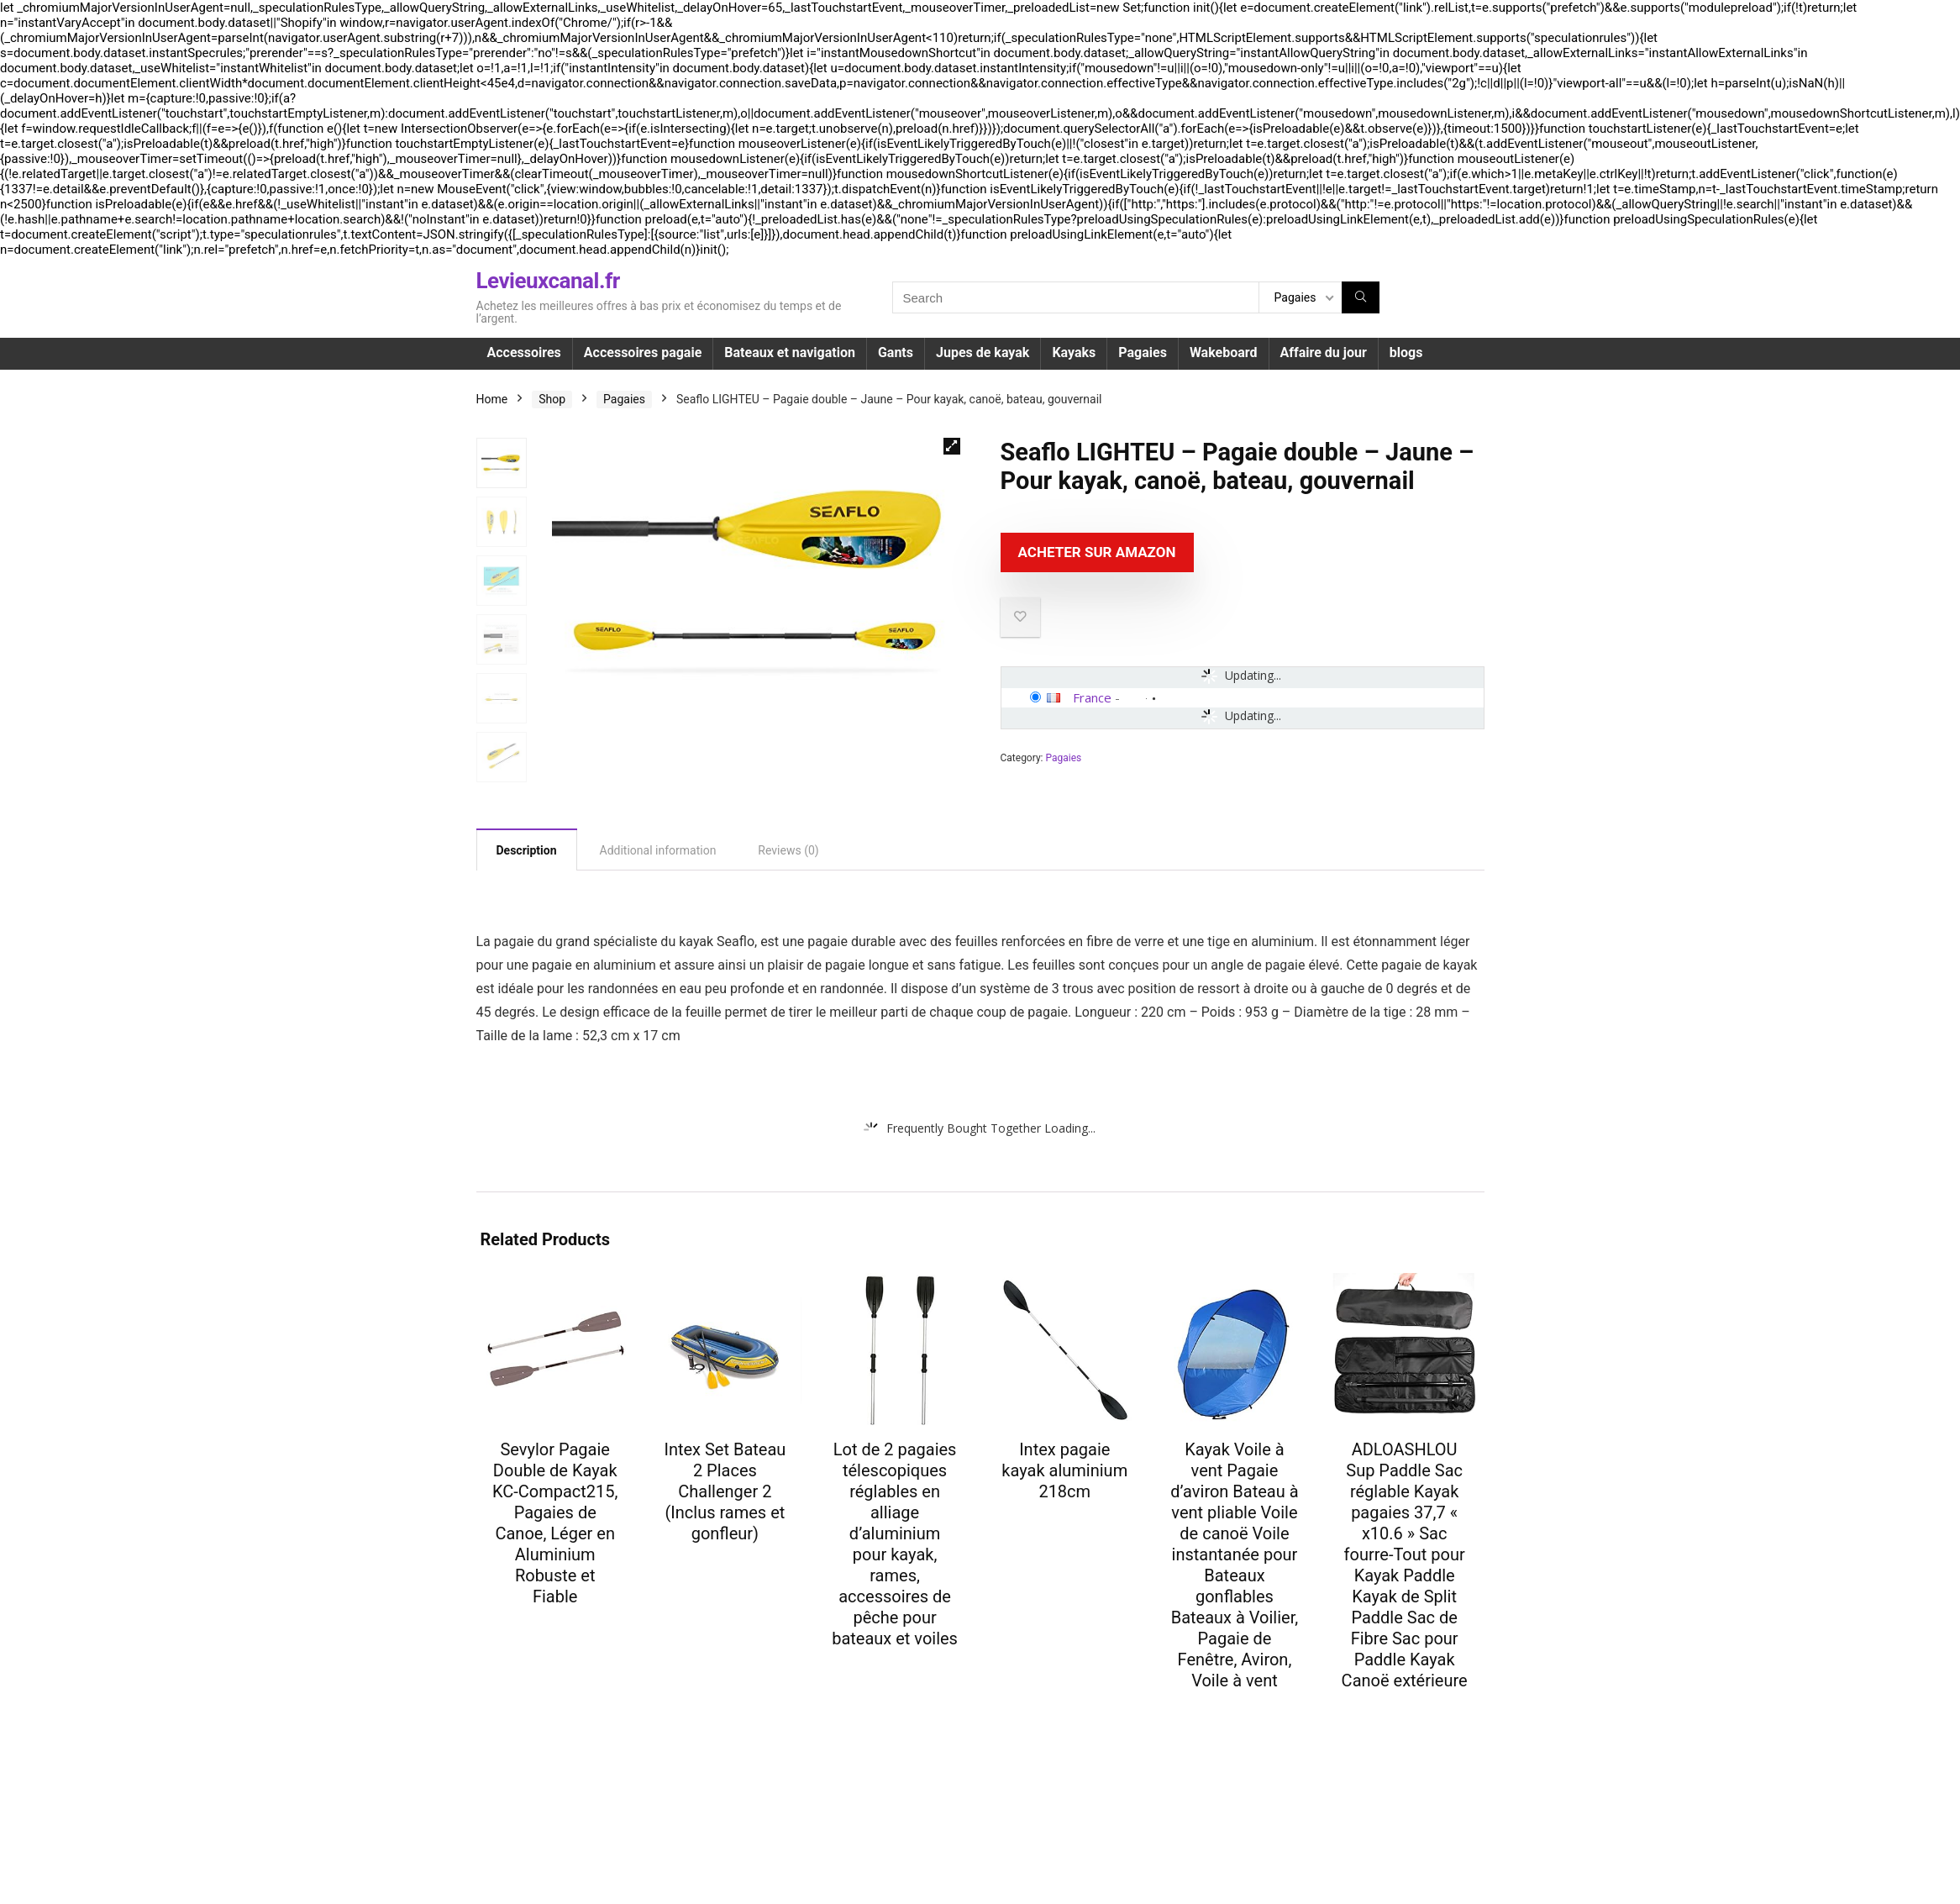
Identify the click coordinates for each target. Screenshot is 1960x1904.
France (1092, 697)
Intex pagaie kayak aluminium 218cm (1064, 1470)
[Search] (1360, 297)
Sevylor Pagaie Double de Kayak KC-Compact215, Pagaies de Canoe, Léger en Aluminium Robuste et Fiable (555, 1523)
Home (492, 399)
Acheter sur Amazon (1097, 552)
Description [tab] (527, 850)
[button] (951, 446)
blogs (1406, 352)
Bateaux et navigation (789, 352)
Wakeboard (1224, 352)
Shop (552, 399)
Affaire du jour (1323, 352)
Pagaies (1142, 352)
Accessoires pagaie (643, 352)
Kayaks (1074, 352)
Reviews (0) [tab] (788, 850)
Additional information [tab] (658, 850)
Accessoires (524, 352)
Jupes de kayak (982, 352)
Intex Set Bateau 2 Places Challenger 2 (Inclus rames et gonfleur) (725, 1491)
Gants (895, 352)
